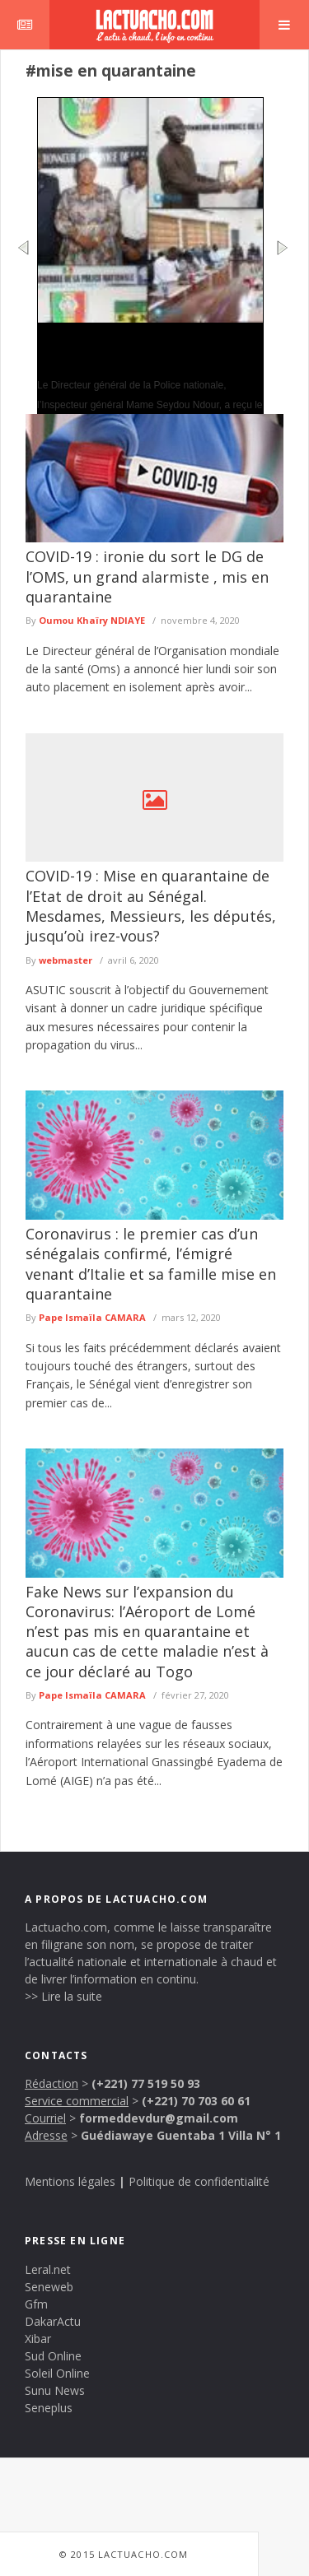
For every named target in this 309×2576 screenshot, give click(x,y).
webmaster (65, 960)
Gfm (36, 2304)
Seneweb (49, 2287)
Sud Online (53, 2356)
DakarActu (53, 2321)
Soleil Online (57, 2373)
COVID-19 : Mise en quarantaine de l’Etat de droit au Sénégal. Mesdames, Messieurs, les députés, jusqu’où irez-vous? (151, 906)
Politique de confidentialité (199, 2181)
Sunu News (55, 2390)
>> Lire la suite (63, 1996)
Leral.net (48, 2269)
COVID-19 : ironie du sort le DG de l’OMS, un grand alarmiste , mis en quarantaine (147, 576)
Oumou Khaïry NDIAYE (92, 620)
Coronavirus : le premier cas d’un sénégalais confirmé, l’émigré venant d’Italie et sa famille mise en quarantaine (151, 1264)
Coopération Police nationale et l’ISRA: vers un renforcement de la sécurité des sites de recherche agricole (146, 349)
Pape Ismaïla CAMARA (92, 1317)
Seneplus (49, 2408)
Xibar (38, 2338)
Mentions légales (70, 2181)
